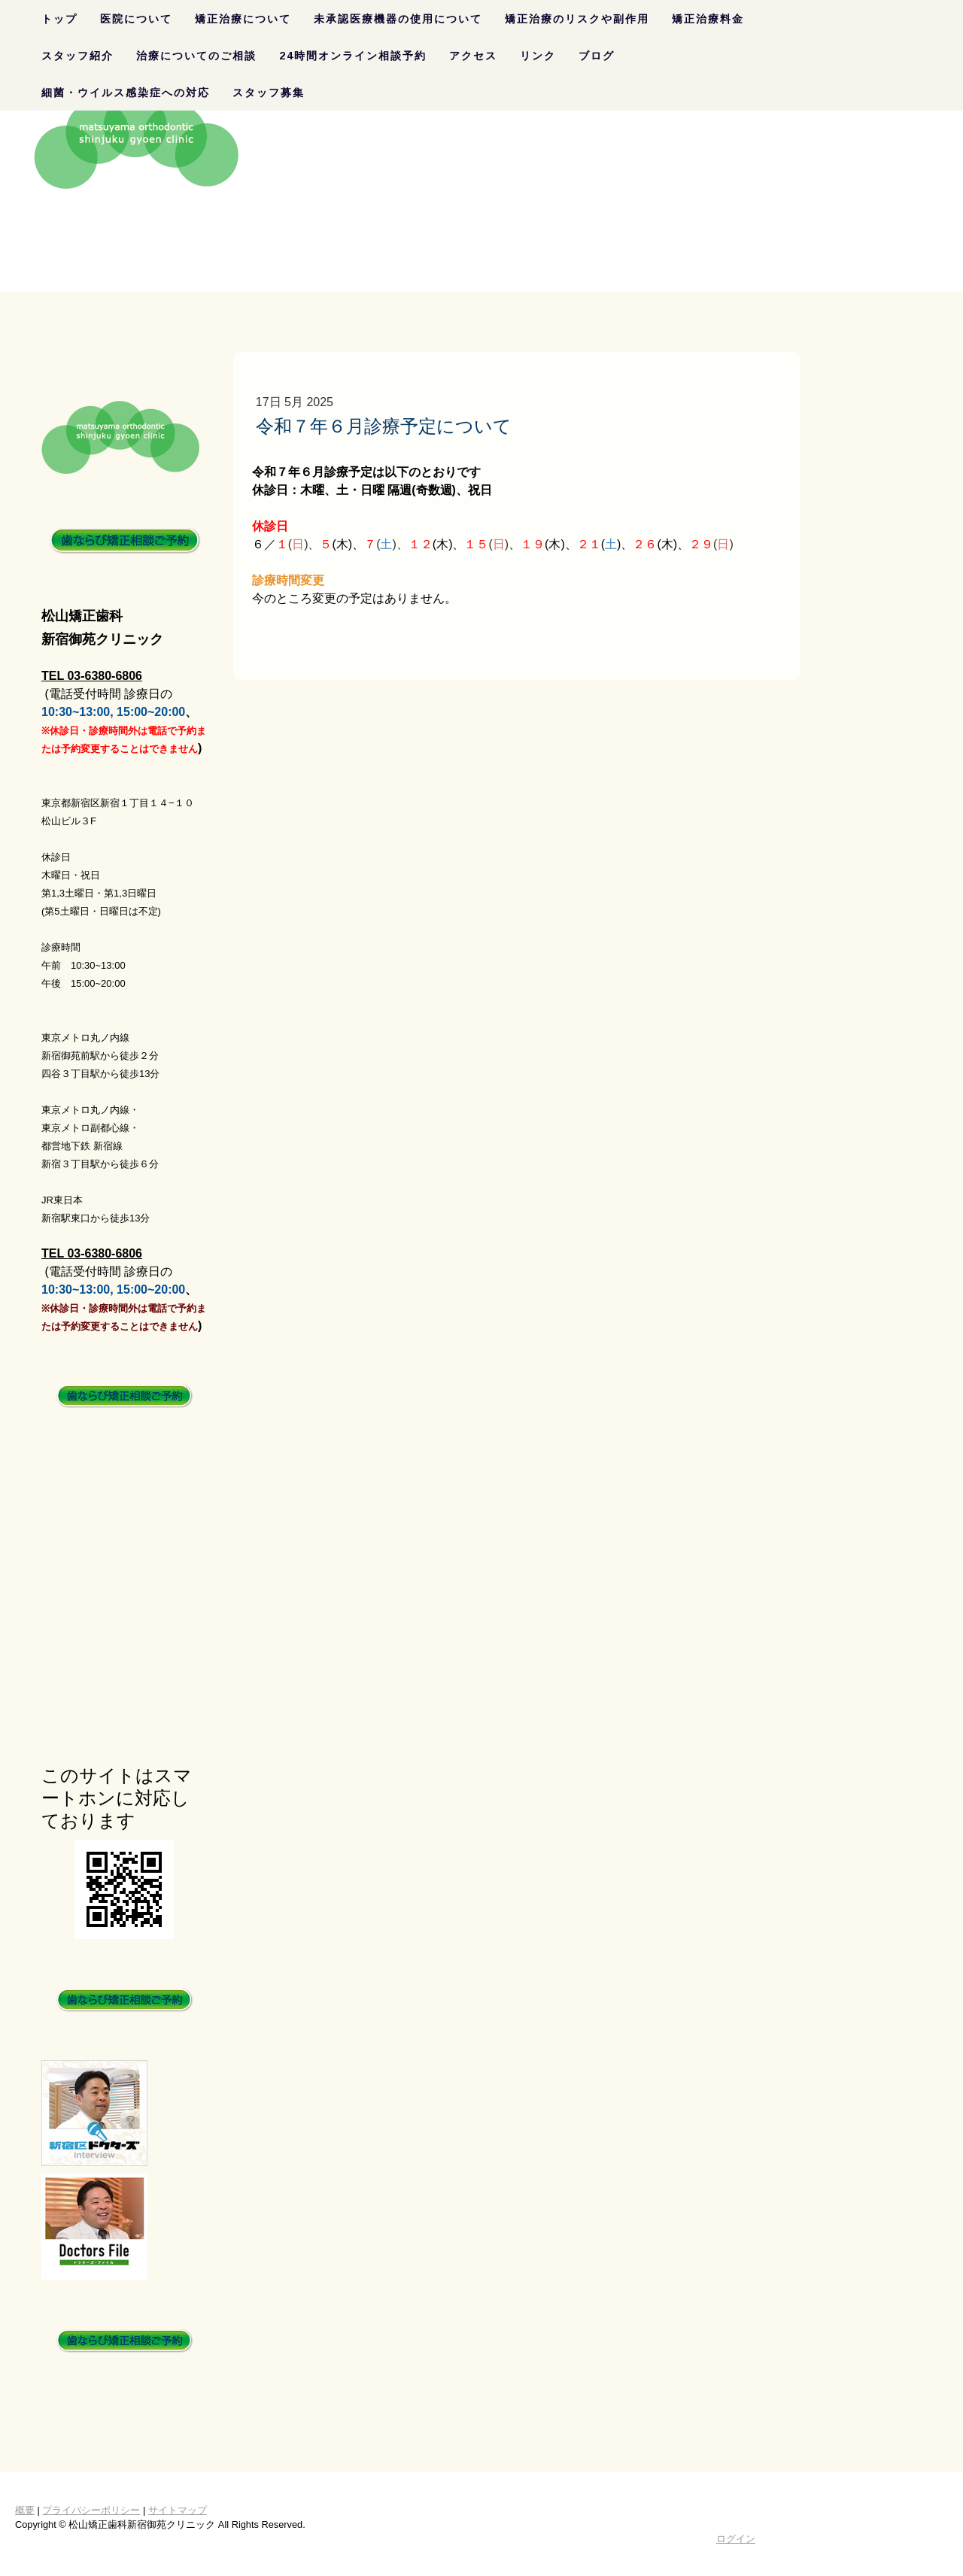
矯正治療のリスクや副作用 (577, 19)
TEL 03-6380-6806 (91, 675)
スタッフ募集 (268, 92)
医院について (136, 19)
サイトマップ (177, 2510)
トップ (59, 19)
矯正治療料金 (708, 19)
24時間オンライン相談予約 (353, 56)
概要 (25, 2510)
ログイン (735, 2538)
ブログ (597, 56)
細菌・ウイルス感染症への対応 (125, 92)
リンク (538, 56)
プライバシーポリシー (91, 2510)
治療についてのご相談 (196, 56)
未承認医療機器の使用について (398, 19)
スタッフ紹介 (77, 56)
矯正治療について (243, 19)
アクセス (473, 56)
